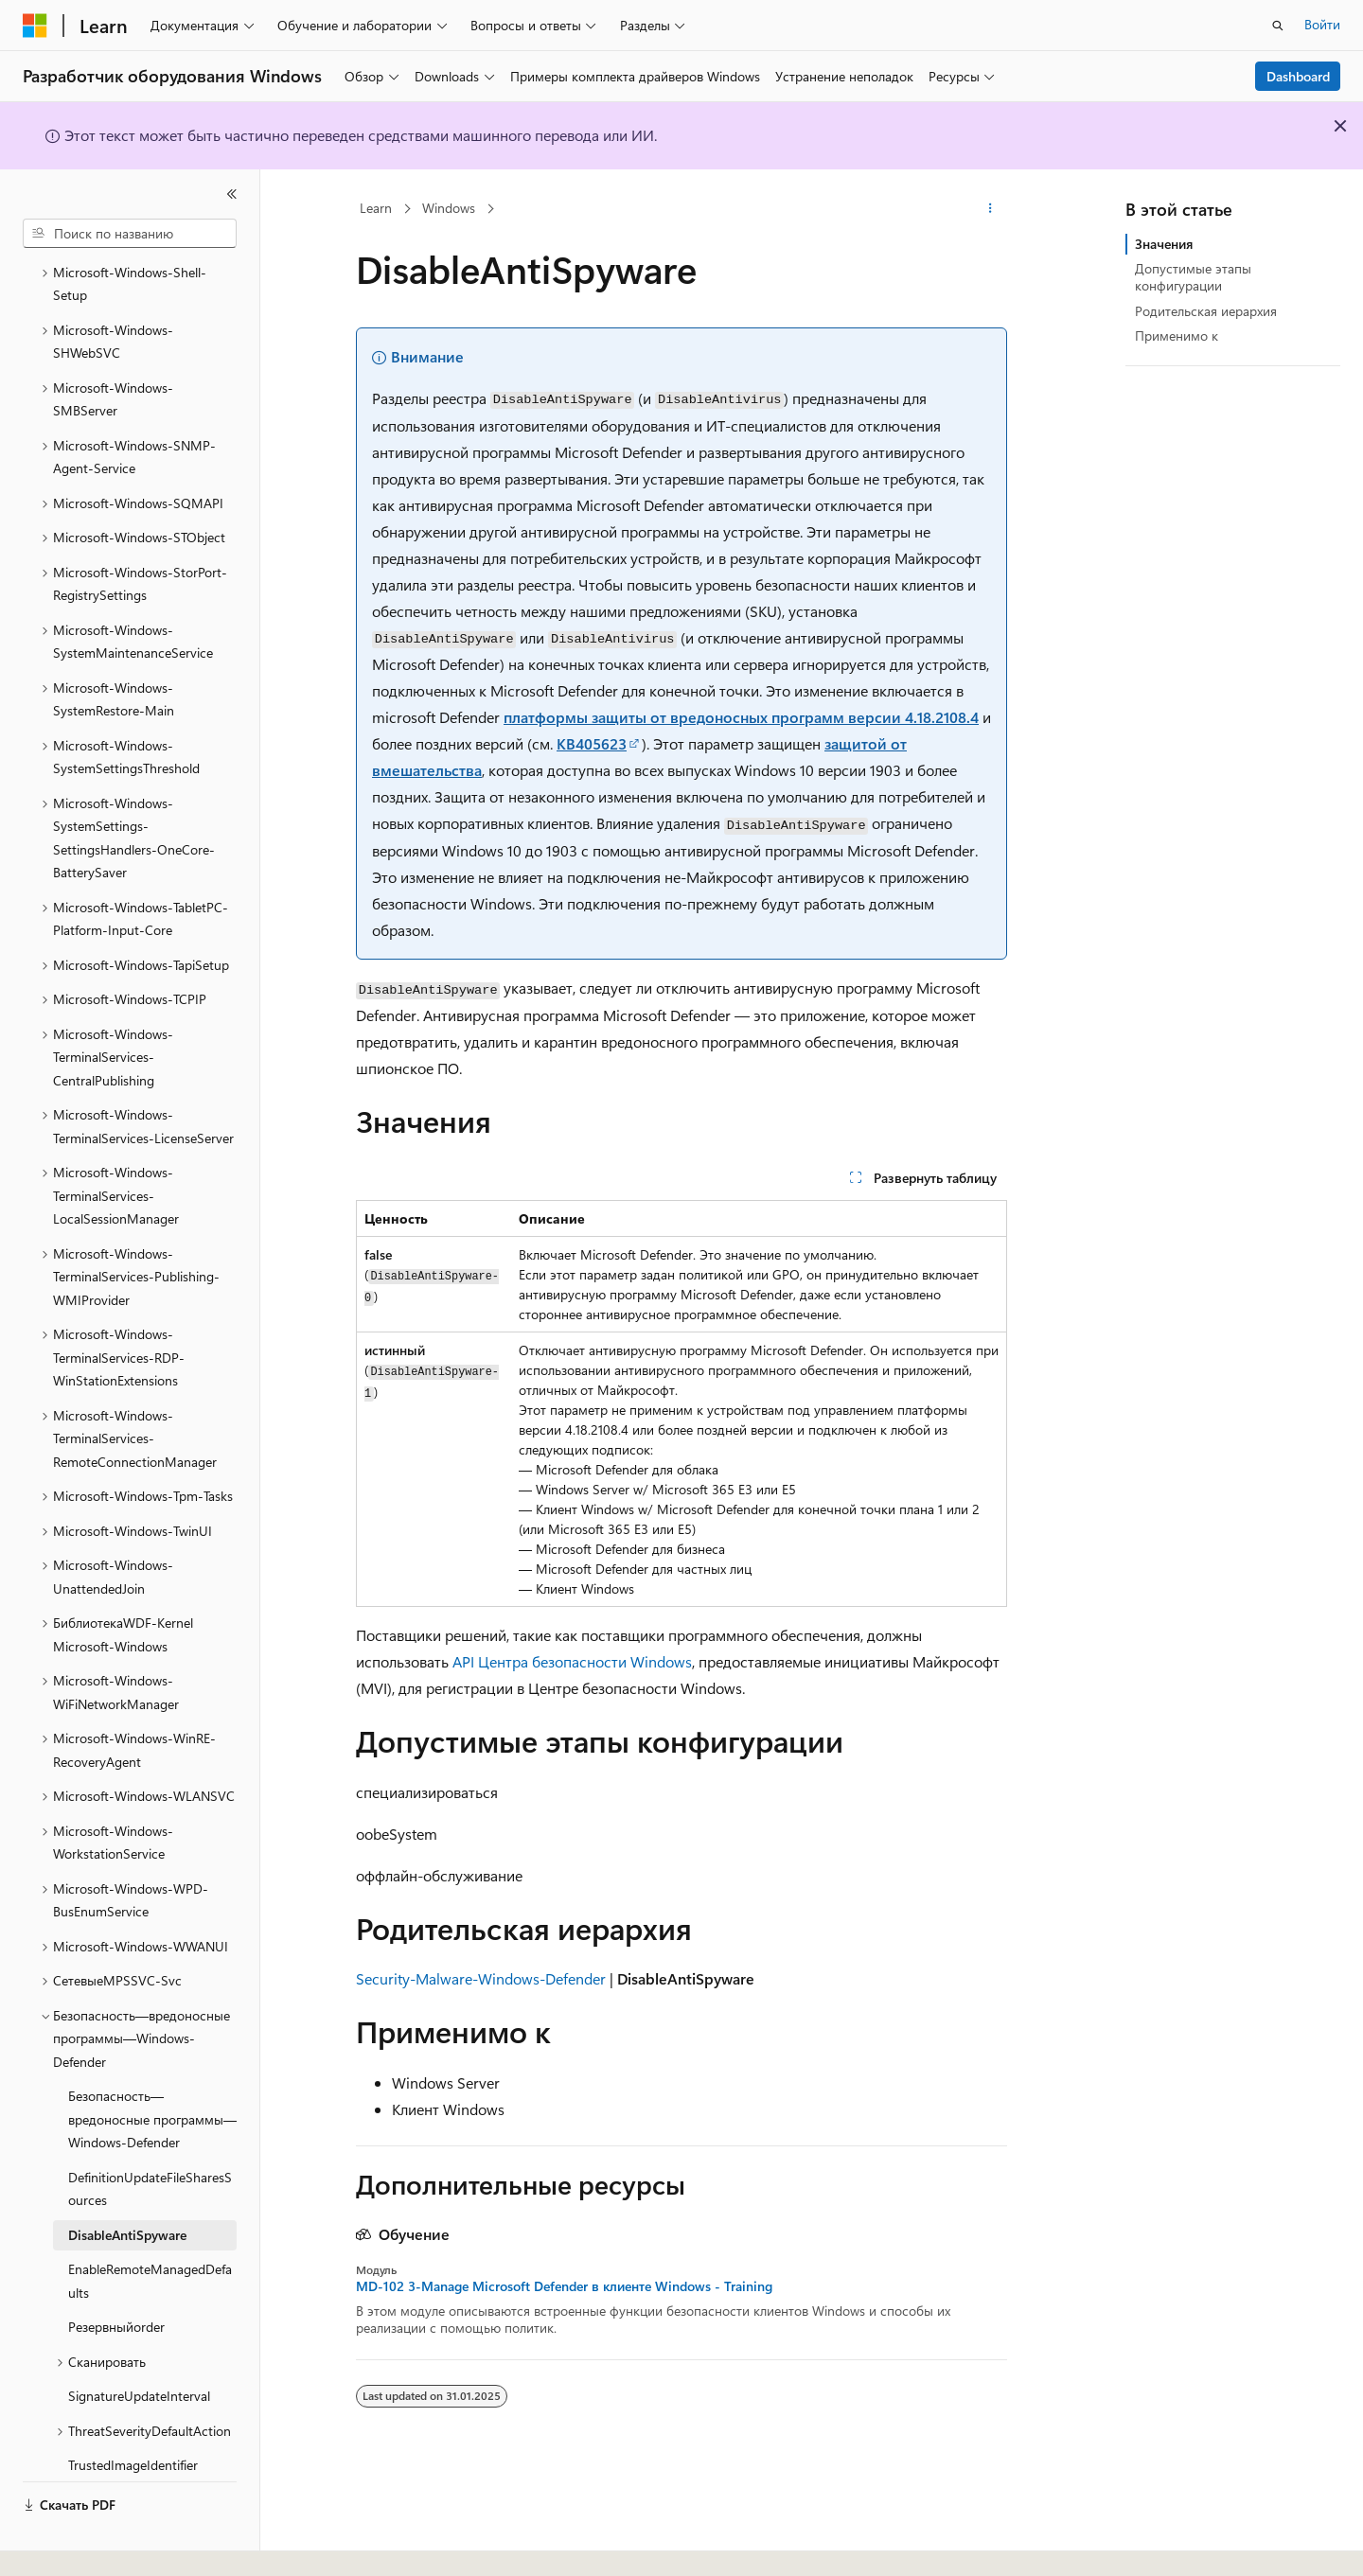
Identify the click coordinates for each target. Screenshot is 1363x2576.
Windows (448, 208)
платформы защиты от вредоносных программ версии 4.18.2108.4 (741, 717)
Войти (1322, 24)
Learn (376, 208)
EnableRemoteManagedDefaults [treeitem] (150, 2236)
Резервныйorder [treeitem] (116, 2282)
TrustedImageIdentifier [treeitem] (133, 2420)
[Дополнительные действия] (990, 209)
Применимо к (1176, 335)
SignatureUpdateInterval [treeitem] (139, 2351)
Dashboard (1298, 76)
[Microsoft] (35, 25)
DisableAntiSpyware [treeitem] (127, 2190)
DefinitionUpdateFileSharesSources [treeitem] (150, 2144)
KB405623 (592, 743)
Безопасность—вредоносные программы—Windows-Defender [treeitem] (152, 2074)
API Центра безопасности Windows (572, 1661)
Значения (1164, 244)
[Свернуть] (232, 194)
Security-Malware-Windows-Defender (481, 1978)
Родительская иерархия (1206, 311)
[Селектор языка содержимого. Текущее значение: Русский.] (66, 2545)
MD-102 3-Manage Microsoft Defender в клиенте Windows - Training (564, 2286)
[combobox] (130, 234)
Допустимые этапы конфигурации (1193, 276)
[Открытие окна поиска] (1278, 26)
